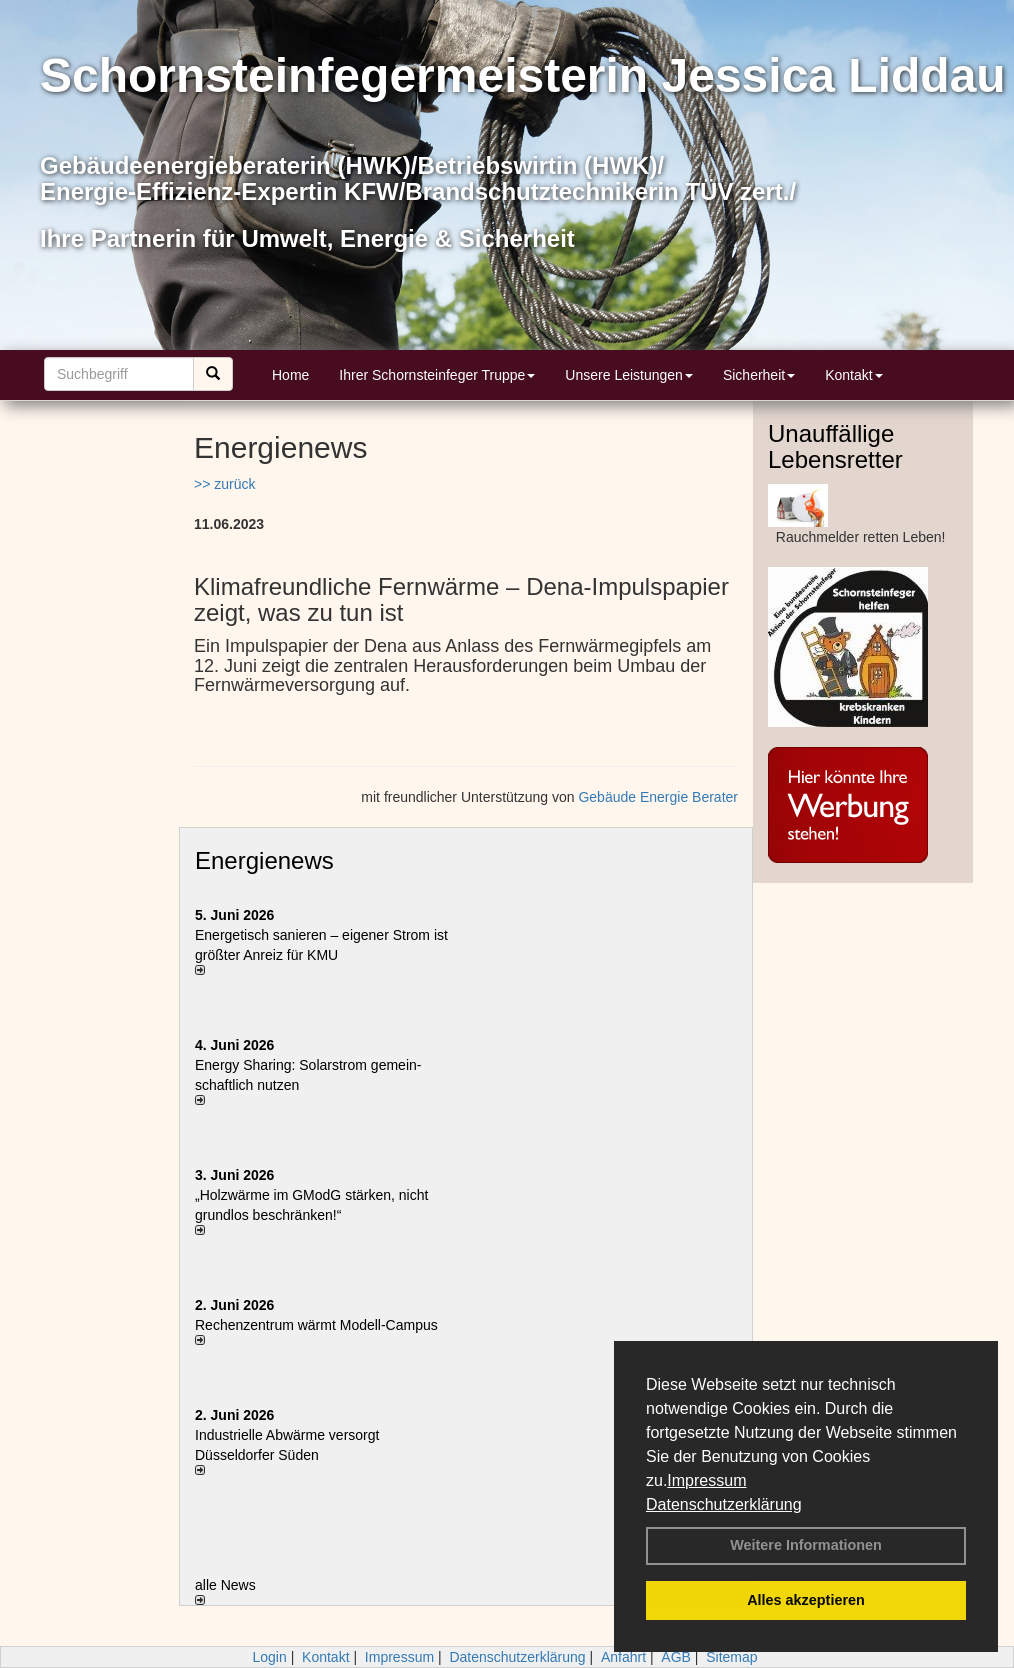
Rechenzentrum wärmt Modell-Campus (316, 1325)
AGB (676, 1657)
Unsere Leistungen (629, 375)
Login (269, 1657)
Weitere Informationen (806, 1545)
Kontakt (853, 375)
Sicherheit (759, 375)
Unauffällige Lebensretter (835, 446)
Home (290, 375)
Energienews (264, 860)
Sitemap (731, 1657)
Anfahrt (623, 1657)
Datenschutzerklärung (724, 1504)
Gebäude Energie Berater (658, 797)
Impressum (706, 1480)
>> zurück (224, 484)
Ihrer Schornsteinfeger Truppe (437, 375)
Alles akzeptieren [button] (806, 1600)
